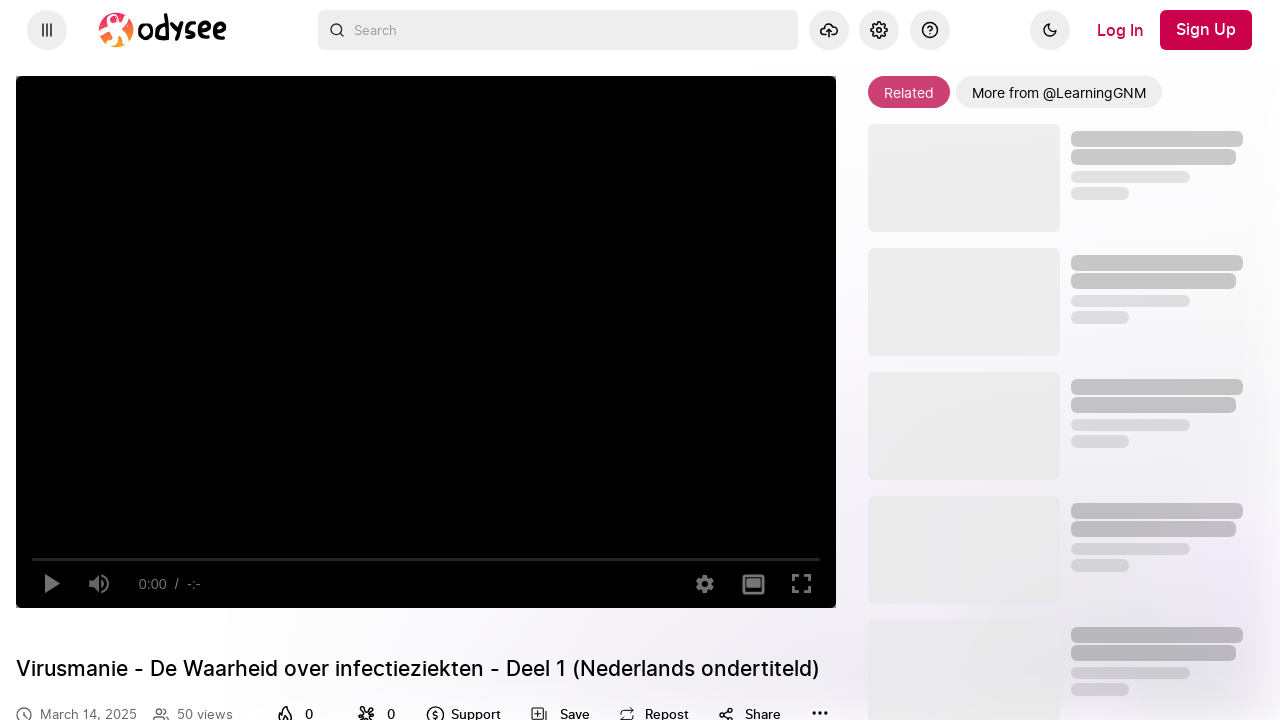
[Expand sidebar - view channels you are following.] (47, 30)
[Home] (163, 30)
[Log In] (1120, 30)
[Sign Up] (1206, 30)
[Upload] (829, 30)
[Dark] (1050, 30)
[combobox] (558, 30)
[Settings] (879, 30)
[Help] (930, 30)
